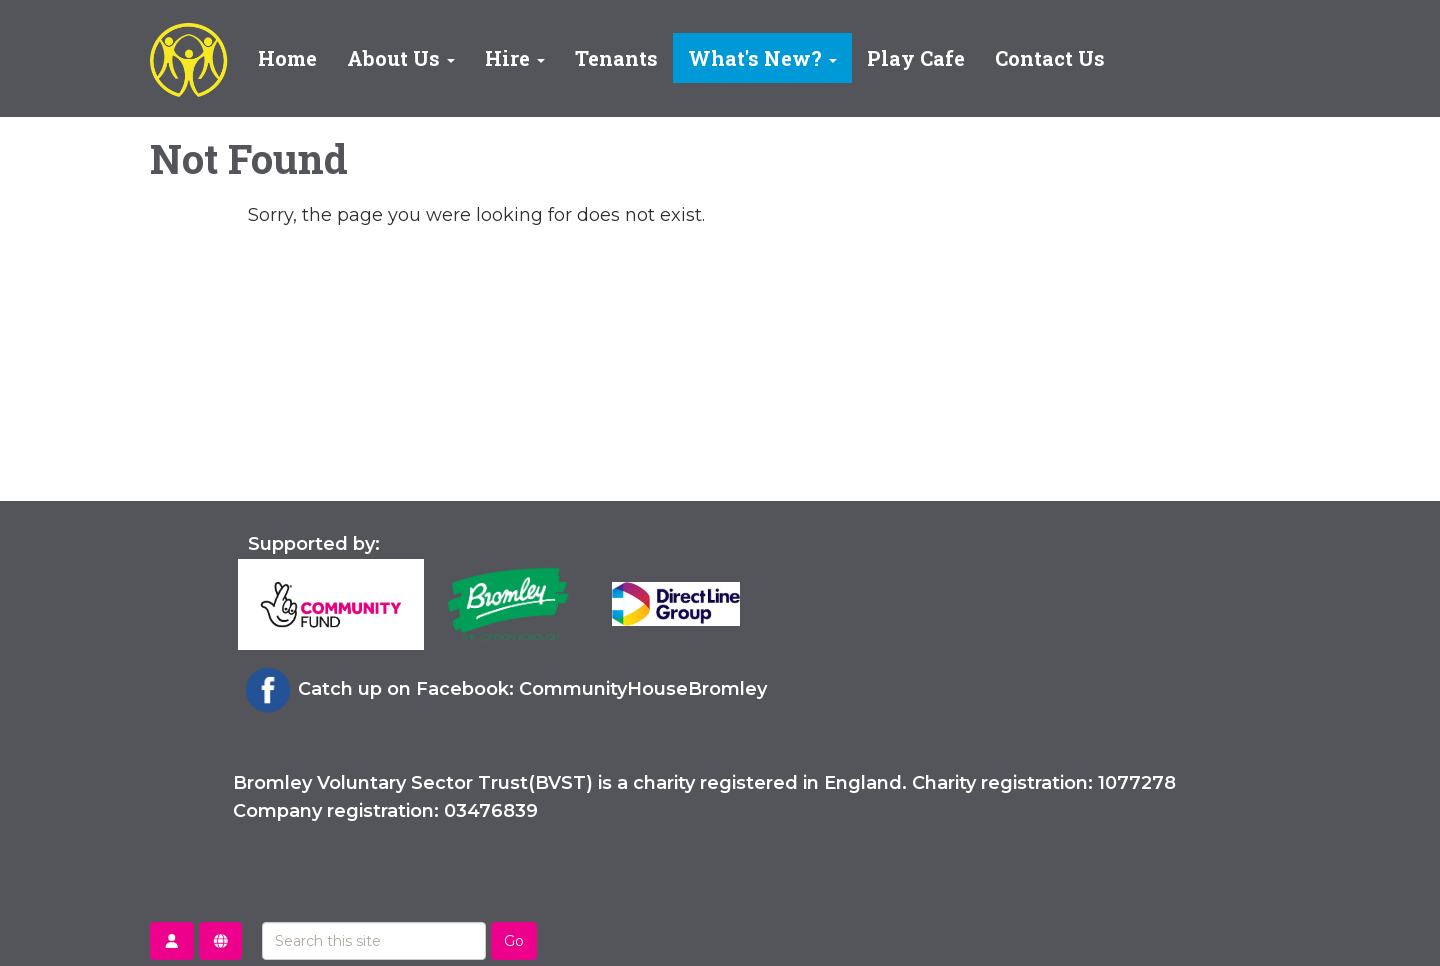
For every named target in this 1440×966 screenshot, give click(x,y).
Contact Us (1050, 58)
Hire (515, 58)
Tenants (616, 58)
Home (287, 58)
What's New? (762, 58)
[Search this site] (374, 941)
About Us (401, 58)
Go (514, 941)
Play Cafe (916, 58)
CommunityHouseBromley (643, 689)
